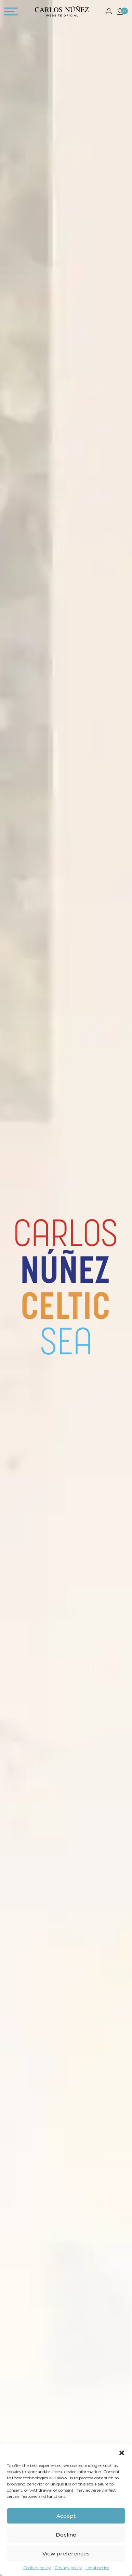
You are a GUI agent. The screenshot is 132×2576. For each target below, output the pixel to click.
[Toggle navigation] (11, 13)
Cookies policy (37, 2567)
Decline (66, 2534)
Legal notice (97, 2567)
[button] (121, 2452)
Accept (66, 2516)
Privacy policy (68, 2567)
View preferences (66, 2553)
